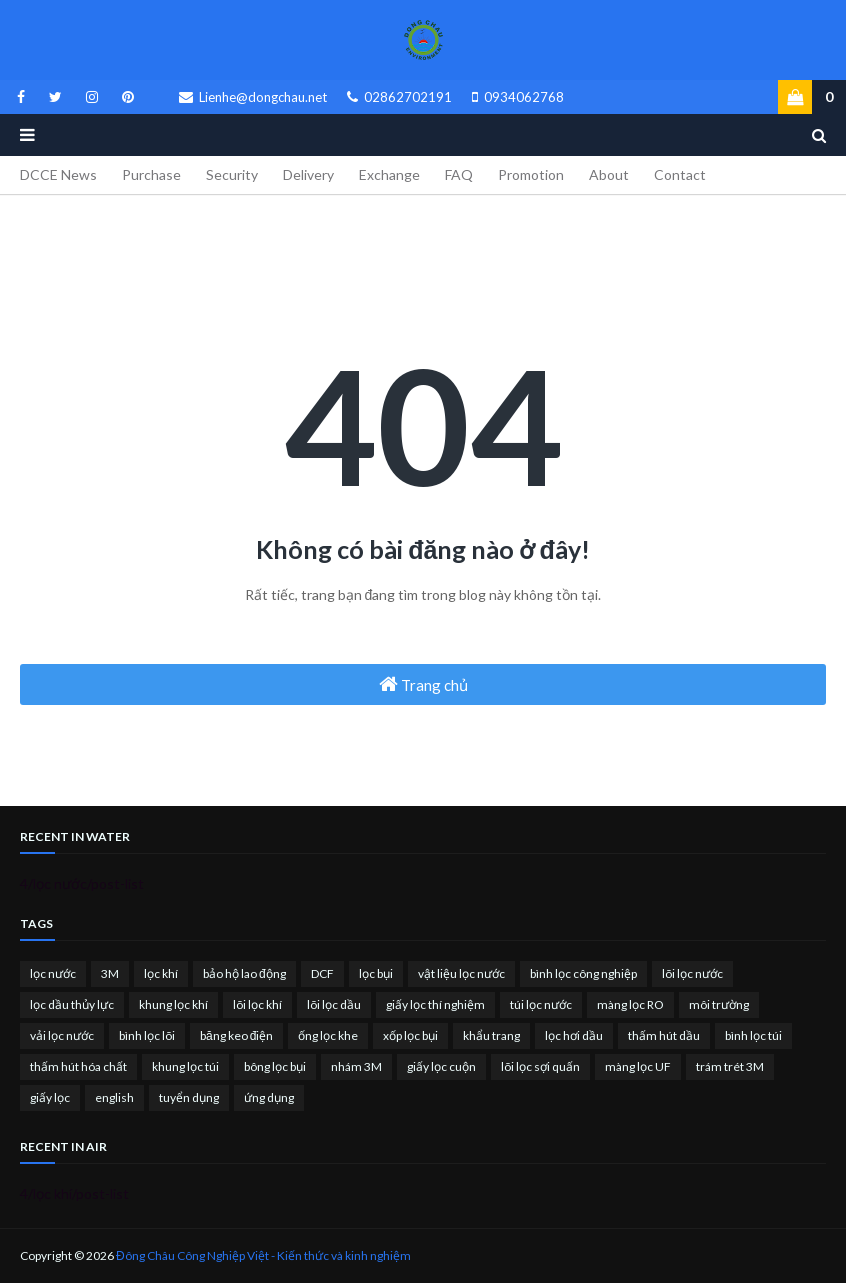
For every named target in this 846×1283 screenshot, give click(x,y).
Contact (680, 174)
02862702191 (399, 97)
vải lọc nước (62, 1035)
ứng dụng (269, 1097)
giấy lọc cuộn (441, 1066)
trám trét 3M (730, 1066)
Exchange (389, 174)
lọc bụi (376, 973)
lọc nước (53, 973)
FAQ (459, 174)
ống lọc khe (328, 1035)
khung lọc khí (173, 1004)
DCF (322, 973)
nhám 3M (356, 1066)
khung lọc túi (185, 1066)
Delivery (308, 174)
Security (232, 174)
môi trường (719, 1004)
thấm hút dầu (664, 1035)
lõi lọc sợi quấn (540, 1066)
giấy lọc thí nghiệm (435, 1004)
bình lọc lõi (147, 1035)
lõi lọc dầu (334, 1004)
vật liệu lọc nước (461, 973)
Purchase (151, 174)
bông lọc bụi (275, 1066)
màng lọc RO (630, 1004)
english (114, 1097)
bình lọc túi (753, 1035)
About (609, 174)
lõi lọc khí (257, 1004)
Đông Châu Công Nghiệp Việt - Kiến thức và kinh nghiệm (263, 1255)
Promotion (531, 174)
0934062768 (518, 97)
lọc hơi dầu (574, 1035)
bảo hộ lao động (244, 973)
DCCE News (58, 174)
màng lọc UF (638, 1066)
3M (110, 973)
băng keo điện (236, 1035)
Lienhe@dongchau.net (253, 97)
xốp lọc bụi (410, 1035)
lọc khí (161, 973)
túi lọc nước (541, 1004)
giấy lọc (50, 1097)
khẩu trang (491, 1035)
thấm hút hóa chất (78, 1066)
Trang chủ (423, 684)
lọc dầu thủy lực (72, 1004)
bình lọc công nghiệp (583, 973)
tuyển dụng (189, 1097)
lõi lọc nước (692, 973)
